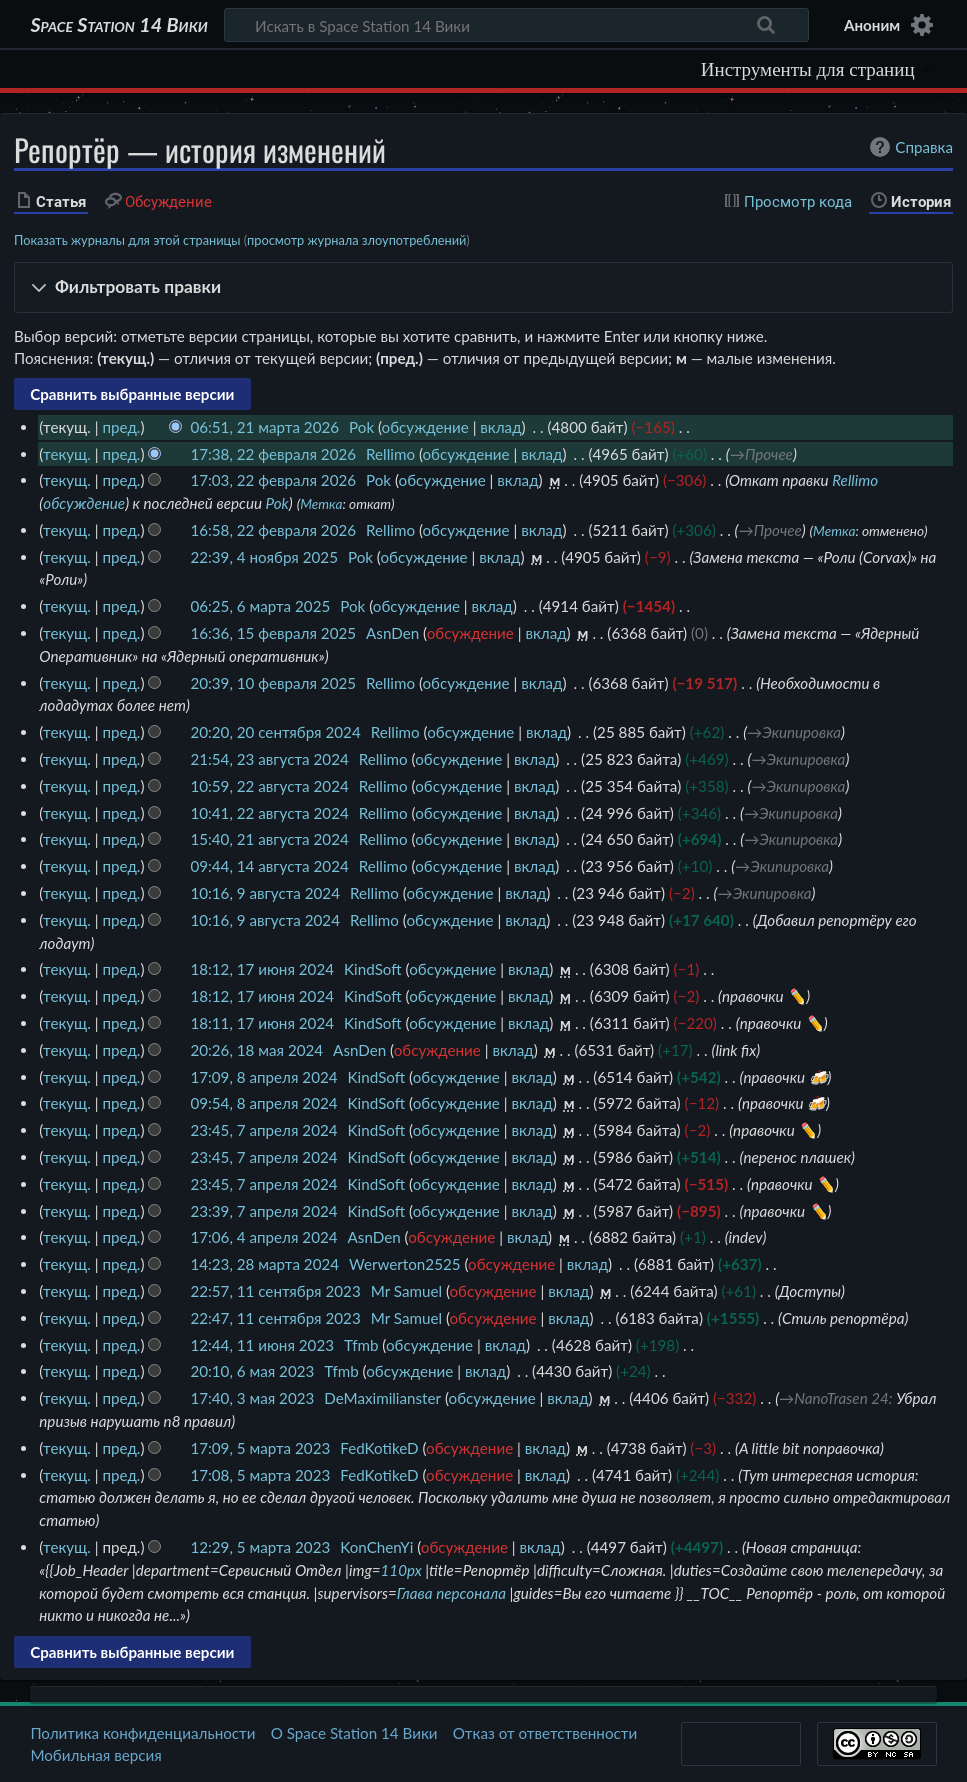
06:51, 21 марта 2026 (264, 427)
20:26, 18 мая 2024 (256, 1050)
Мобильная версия (95, 1755)
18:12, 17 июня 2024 (262, 969)
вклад (500, 427)
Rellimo (855, 480)
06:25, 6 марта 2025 (260, 606)
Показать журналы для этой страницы (127, 240)
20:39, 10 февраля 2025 (273, 683)
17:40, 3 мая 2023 (252, 1398)
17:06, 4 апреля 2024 (263, 1237)
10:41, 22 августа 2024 (269, 813)
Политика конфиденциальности (142, 1733)
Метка (321, 503)
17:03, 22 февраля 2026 (273, 480)
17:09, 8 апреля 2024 (263, 1077)
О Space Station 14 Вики (354, 1733)
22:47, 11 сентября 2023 (275, 1318)
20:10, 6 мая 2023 (252, 1371)
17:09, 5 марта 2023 (260, 1448)
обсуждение (425, 427)
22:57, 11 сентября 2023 (275, 1291)
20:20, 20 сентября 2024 (275, 732)
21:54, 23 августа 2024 (269, 759)
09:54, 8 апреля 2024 (263, 1103)
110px (401, 1570)
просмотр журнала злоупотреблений (356, 240)
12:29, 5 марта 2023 (260, 1547)
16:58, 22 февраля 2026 (273, 530)
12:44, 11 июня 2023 (262, 1345)
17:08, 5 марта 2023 (260, 1475)
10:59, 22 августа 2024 (269, 786)
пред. (121, 427)
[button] (483, 287)
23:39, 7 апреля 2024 (263, 1211)
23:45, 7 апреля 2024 (263, 1130)
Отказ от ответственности (545, 1733)
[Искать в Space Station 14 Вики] (517, 25)
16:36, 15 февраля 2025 (273, 633)
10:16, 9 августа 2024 (265, 893)
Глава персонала (451, 1593)
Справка (909, 147)
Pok (277, 503)
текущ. (67, 454)
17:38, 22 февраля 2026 (273, 454)
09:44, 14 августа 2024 (269, 866)
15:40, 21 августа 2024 (269, 839)
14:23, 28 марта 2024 (264, 1264)
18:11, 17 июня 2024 (262, 1023)
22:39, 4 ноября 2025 (264, 557)
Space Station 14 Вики (118, 25)
